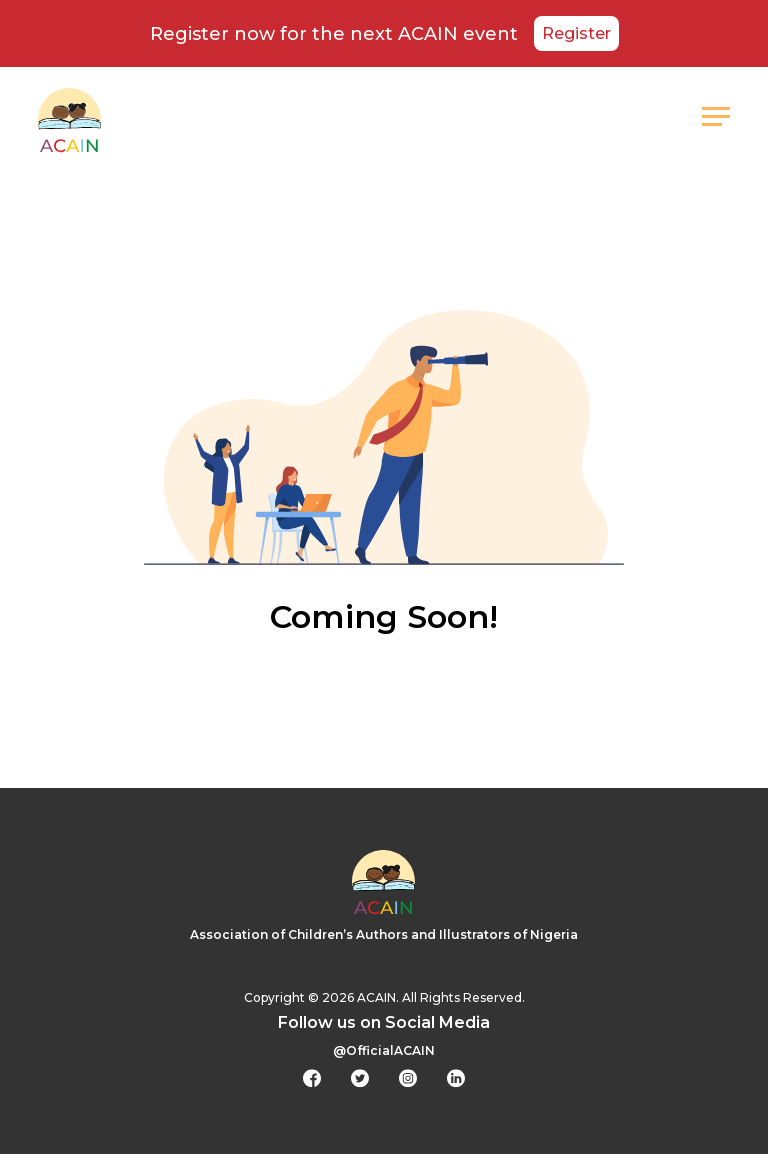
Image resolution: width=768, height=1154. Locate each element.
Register (576, 33)
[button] (716, 117)
